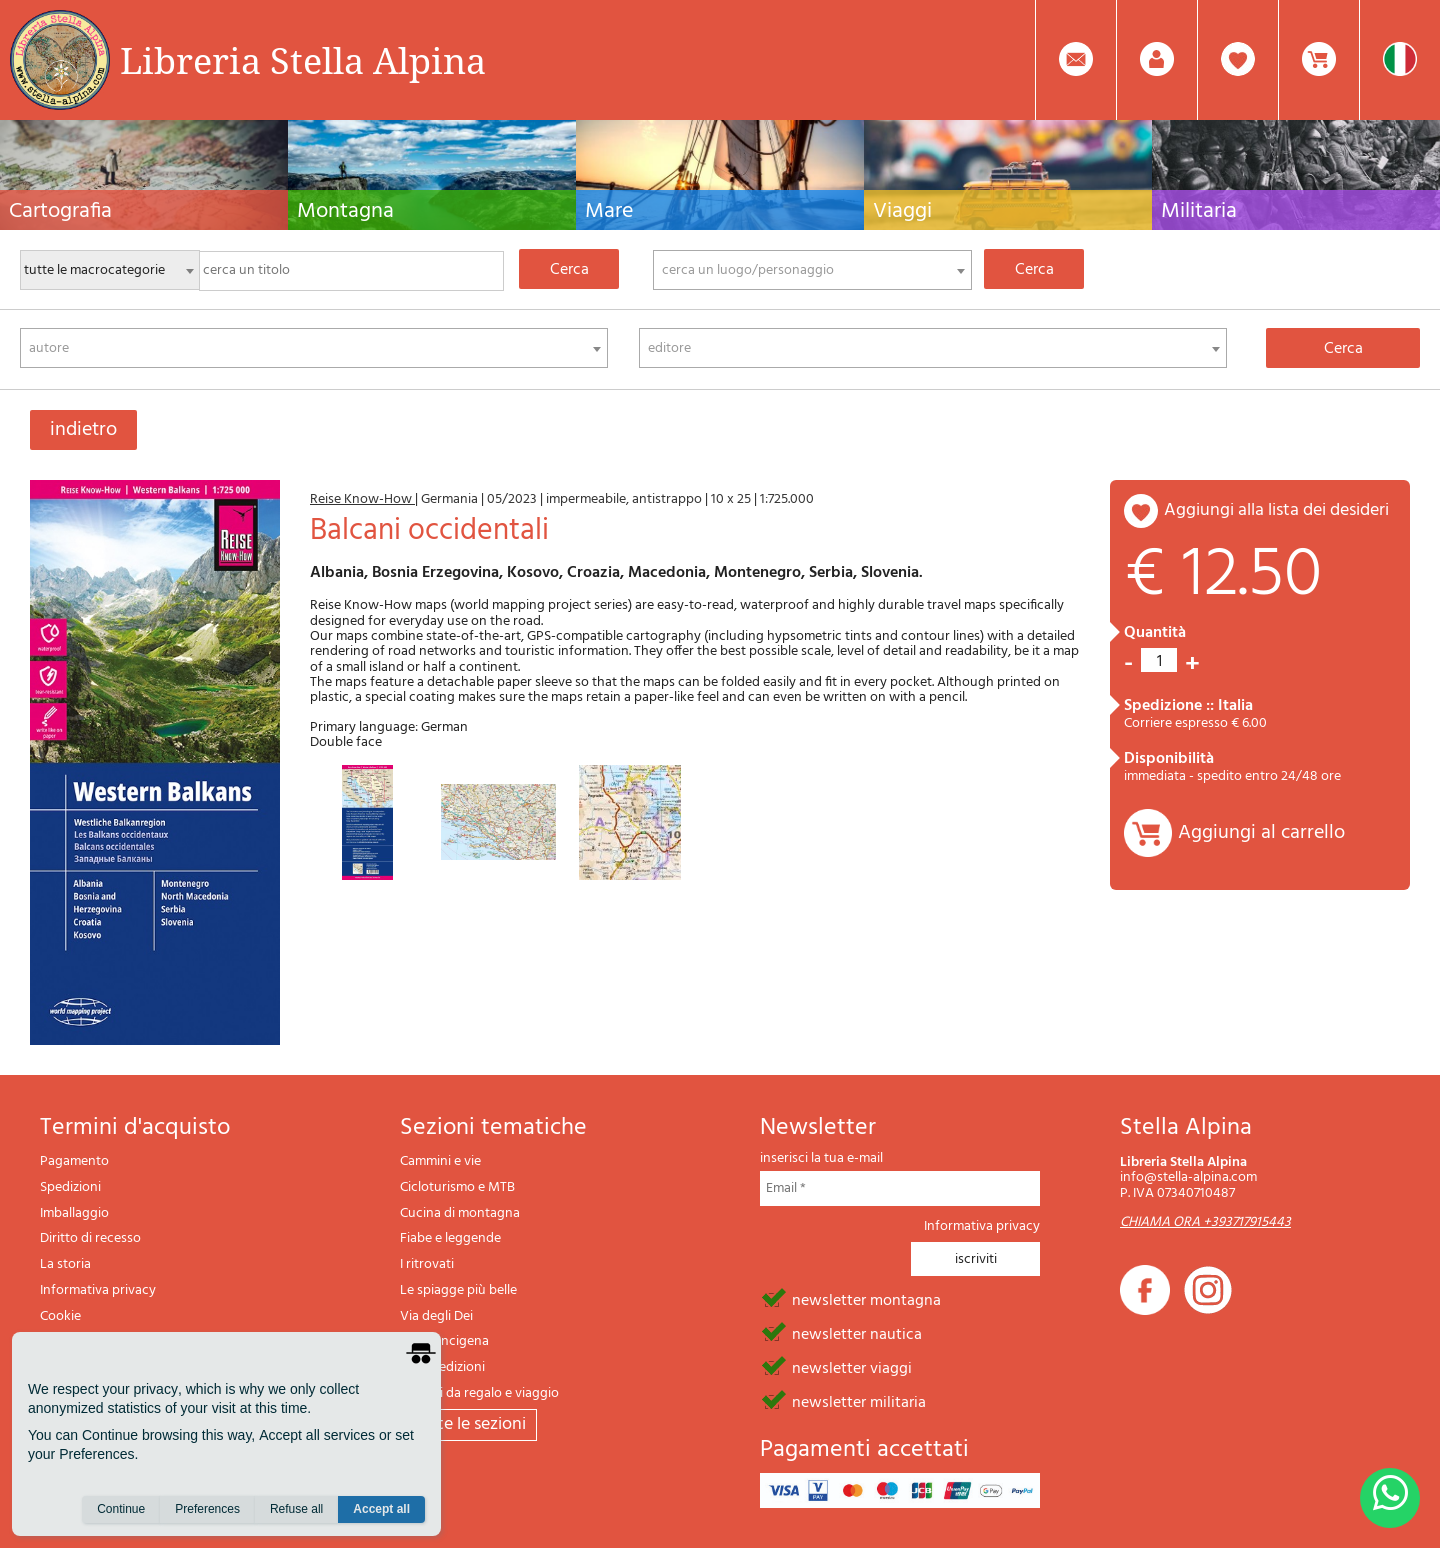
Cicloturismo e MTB (457, 1187)
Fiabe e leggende (450, 1238)
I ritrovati (427, 1264)
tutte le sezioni (468, 1424)
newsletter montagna (866, 1299)
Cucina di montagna (460, 1213)
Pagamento (74, 1161)
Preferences (207, 1509)
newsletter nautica (857, 1333)
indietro (83, 430)
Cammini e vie (440, 1161)
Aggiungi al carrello (1261, 833)
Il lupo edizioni (442, 1367)
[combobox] (812, 270)
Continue (121, 1509)
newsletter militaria (859, 1401)
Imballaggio (74, 1213)
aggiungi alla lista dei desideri (1276, 510)
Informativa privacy (98, 1290)
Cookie (60, 1316)
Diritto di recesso (90, 1238)
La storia (65, 1264)
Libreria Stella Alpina (303, 60)
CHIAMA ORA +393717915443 (1205, 1222)
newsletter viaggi (852, 1367)
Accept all (381, 1509)
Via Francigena (444, 1341)
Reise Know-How (362, 499)
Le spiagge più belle (458, 1290)
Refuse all (296, 1509)
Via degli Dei (436, 1316)
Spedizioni (70, 1187)
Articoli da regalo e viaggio (479, 1393)
